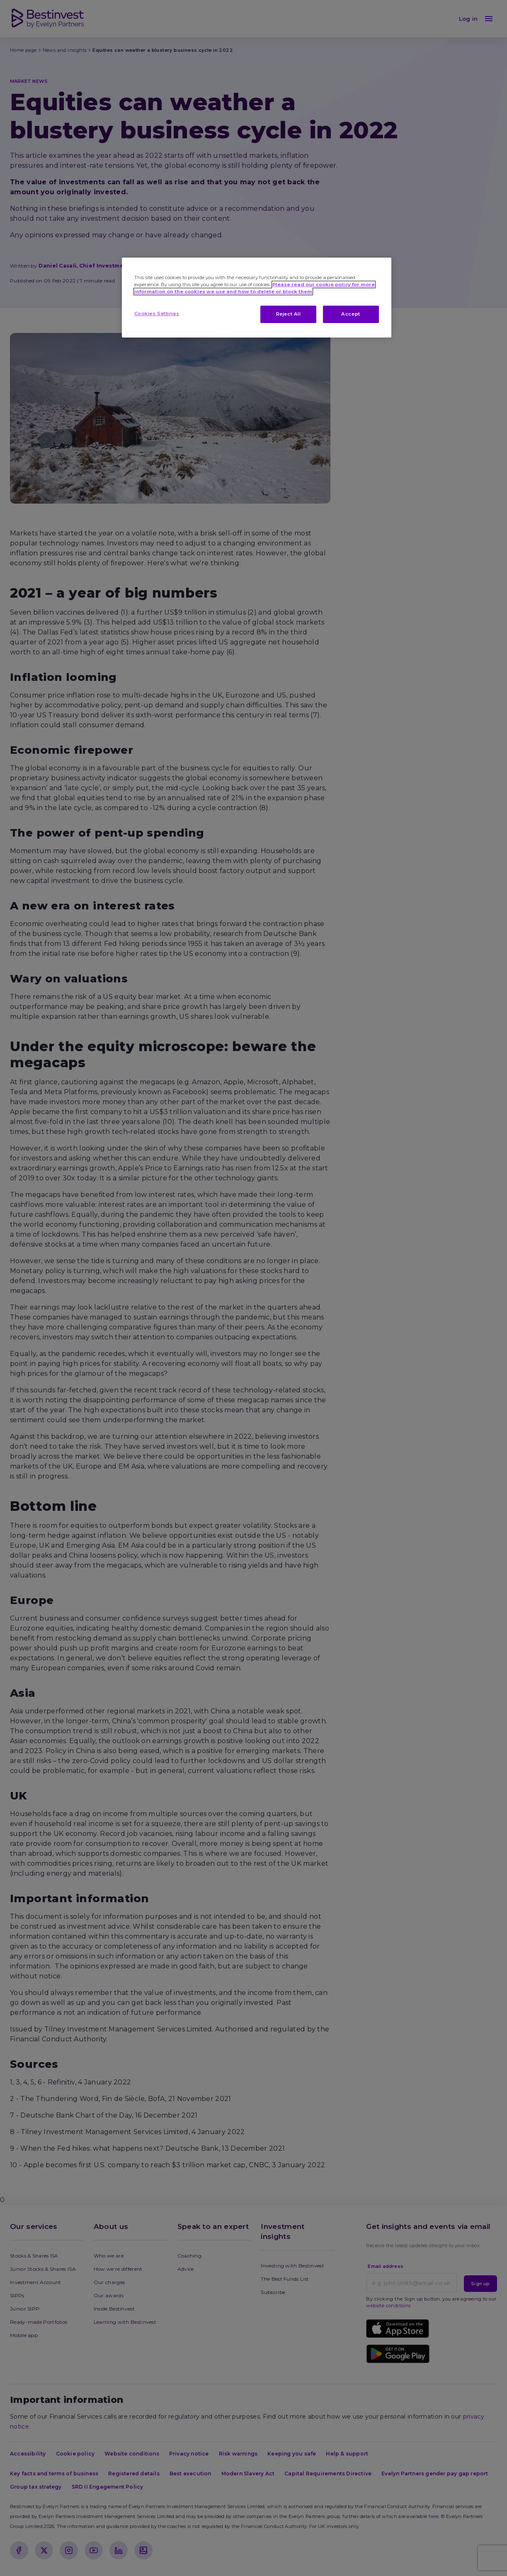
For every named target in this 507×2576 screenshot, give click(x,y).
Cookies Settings (157, 313)
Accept (350, 314)
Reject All (288, 314)
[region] (256, 298)
